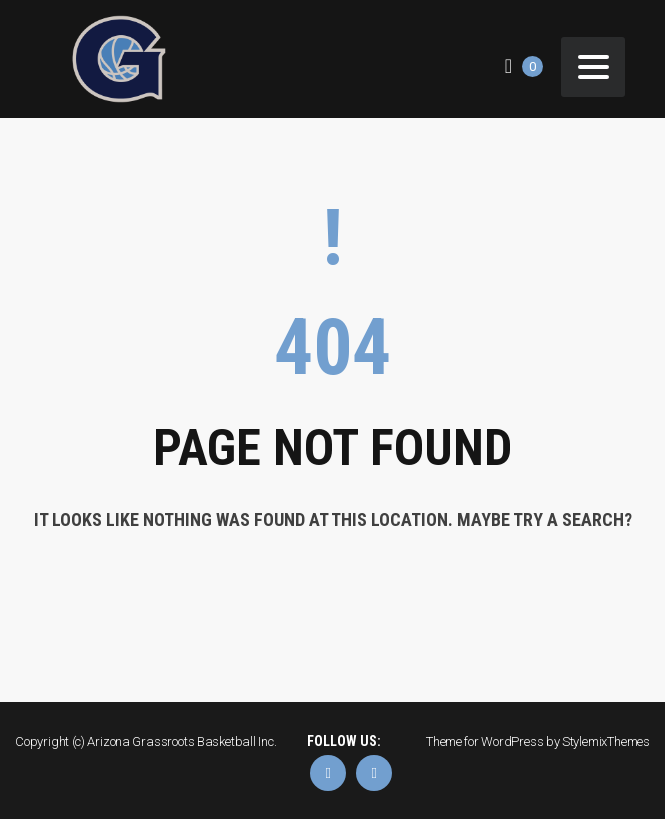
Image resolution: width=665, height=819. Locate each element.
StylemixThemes (606, 741)
